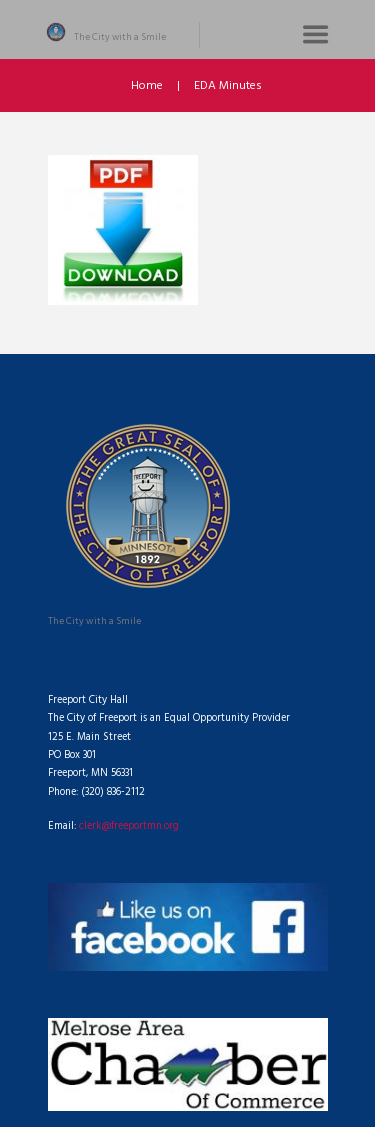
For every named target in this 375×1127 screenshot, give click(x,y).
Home (147, 86)
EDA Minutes (228, 86)
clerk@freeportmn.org (129, 826)
